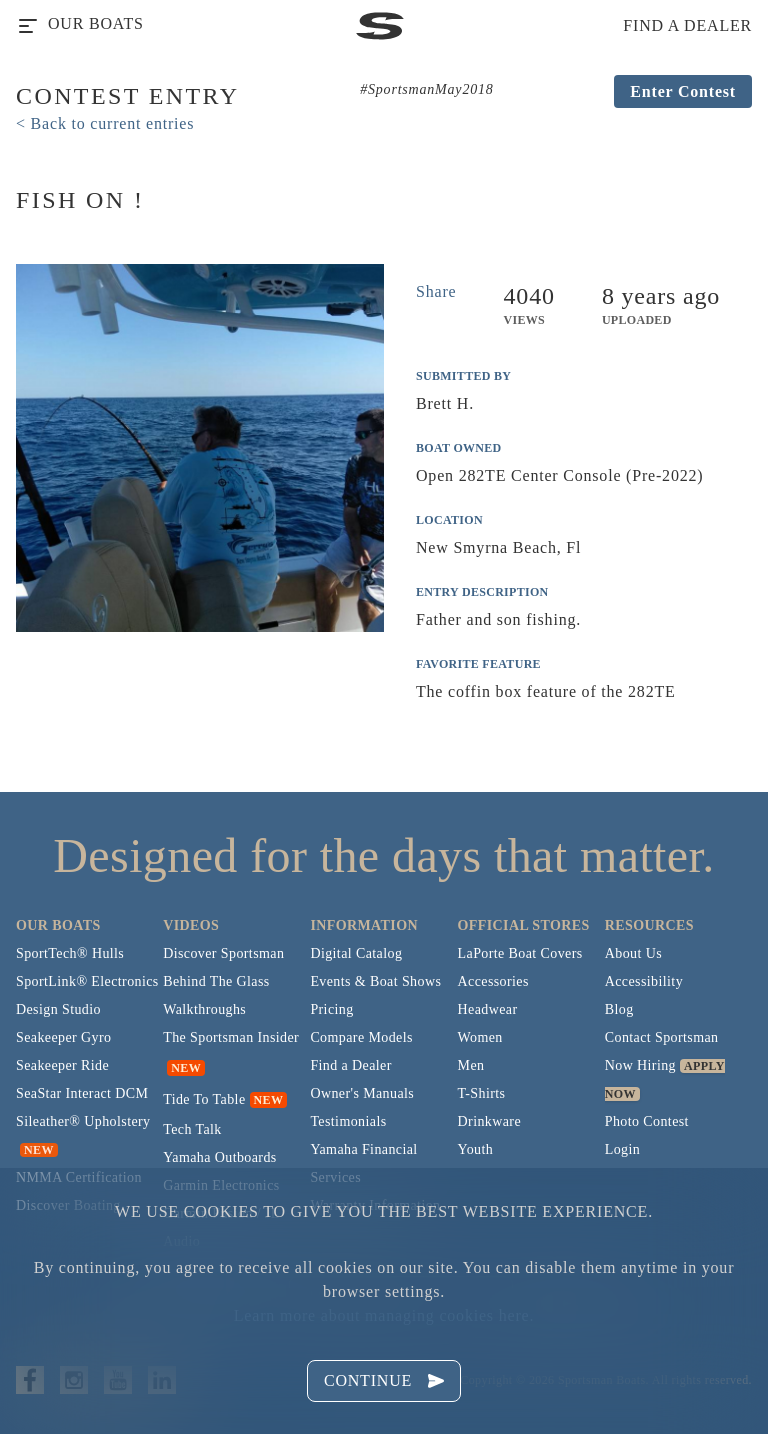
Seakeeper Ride (62, 1065)
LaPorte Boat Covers (520, 953)
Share (436, 291)
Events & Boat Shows (375, 981)
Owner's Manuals (362, 1093)
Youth (476, 1149)
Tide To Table (204, 1099)
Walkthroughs (204, 1009)
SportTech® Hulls (70, 953)
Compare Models (361, 1037)
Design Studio (58, 1009)
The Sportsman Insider (231, 1037)
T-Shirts (482, 1093)
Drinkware (489, 1121)
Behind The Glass (216, 981)
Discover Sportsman (223, 953)
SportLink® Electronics (87, 981)
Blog (619, 1009)
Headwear (488, 1009)
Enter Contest (683, 91)
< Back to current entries (105, 123)
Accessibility (644, 981)
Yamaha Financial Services (363, 1163)
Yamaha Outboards (219, 1157)
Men (471, 1065)
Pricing (331, 1009)
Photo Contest (647, 1121)
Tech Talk (192, 1129)
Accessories (493, 981)
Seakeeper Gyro (63, 1037)
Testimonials (348, 1121)
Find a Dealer (350, 1065)
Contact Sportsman (662, 1037)
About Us (633, 953)
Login (622, 1149)
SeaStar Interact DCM (82, 1093)
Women (480, 1037)
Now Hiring (640, 1065)
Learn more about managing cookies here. (384, 1315)
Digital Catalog (356, 953)
